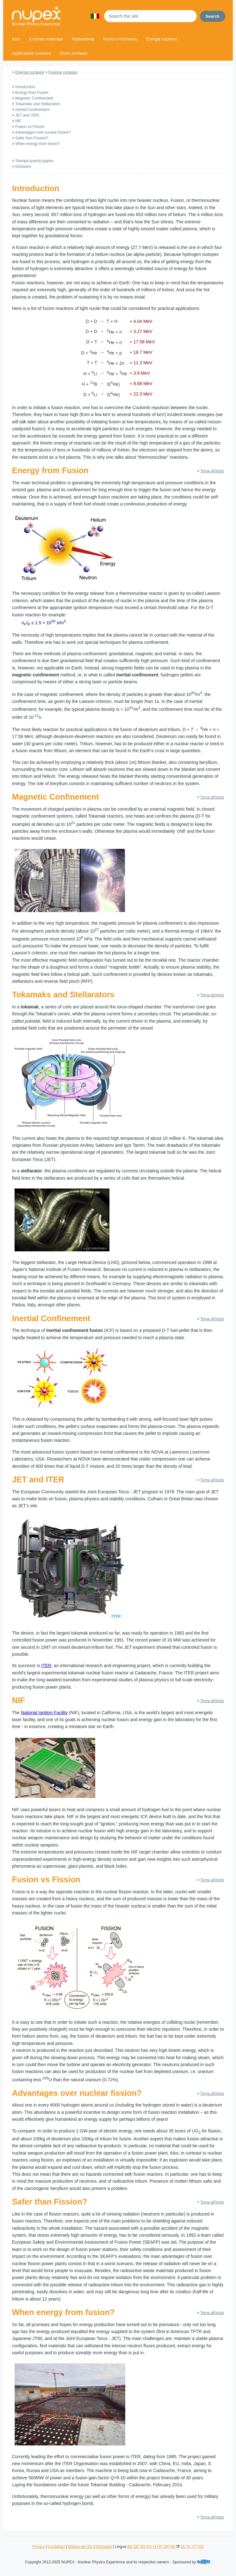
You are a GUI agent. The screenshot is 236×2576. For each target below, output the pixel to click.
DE (136, 2546)
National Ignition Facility (44, 1712)
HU (172, 2546)
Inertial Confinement (32, 109)
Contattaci (56, 2546)
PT (194, 2546)
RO (201, 2546)
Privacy (38, 2546)
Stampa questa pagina (34, 161)
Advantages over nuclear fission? (43, 132)
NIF (18, 121)
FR (159, 2546)
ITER (46, 1665)
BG (130, 2546)
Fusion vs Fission (30, 126)
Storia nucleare (73, 53)
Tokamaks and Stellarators (37, 104)
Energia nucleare (161, 39)
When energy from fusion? (37, 144)
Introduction (25, 87)
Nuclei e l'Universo (120, 39)
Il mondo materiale (46, 39)
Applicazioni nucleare (31, 53)
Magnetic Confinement (34, 98)
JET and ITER (27, 115)
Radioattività (83, 39)
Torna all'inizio (212, 471)
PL (189, 2546)
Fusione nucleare (63, 72)
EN (143, 2546)
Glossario (23, 166)
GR (166, 2546)
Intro (16, 39)
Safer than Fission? (31, 138)
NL (183, 2546)
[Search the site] (150, 16)
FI (154, 2546)
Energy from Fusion (31, 92)
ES (149, 2546)
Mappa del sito (80, 2546)
